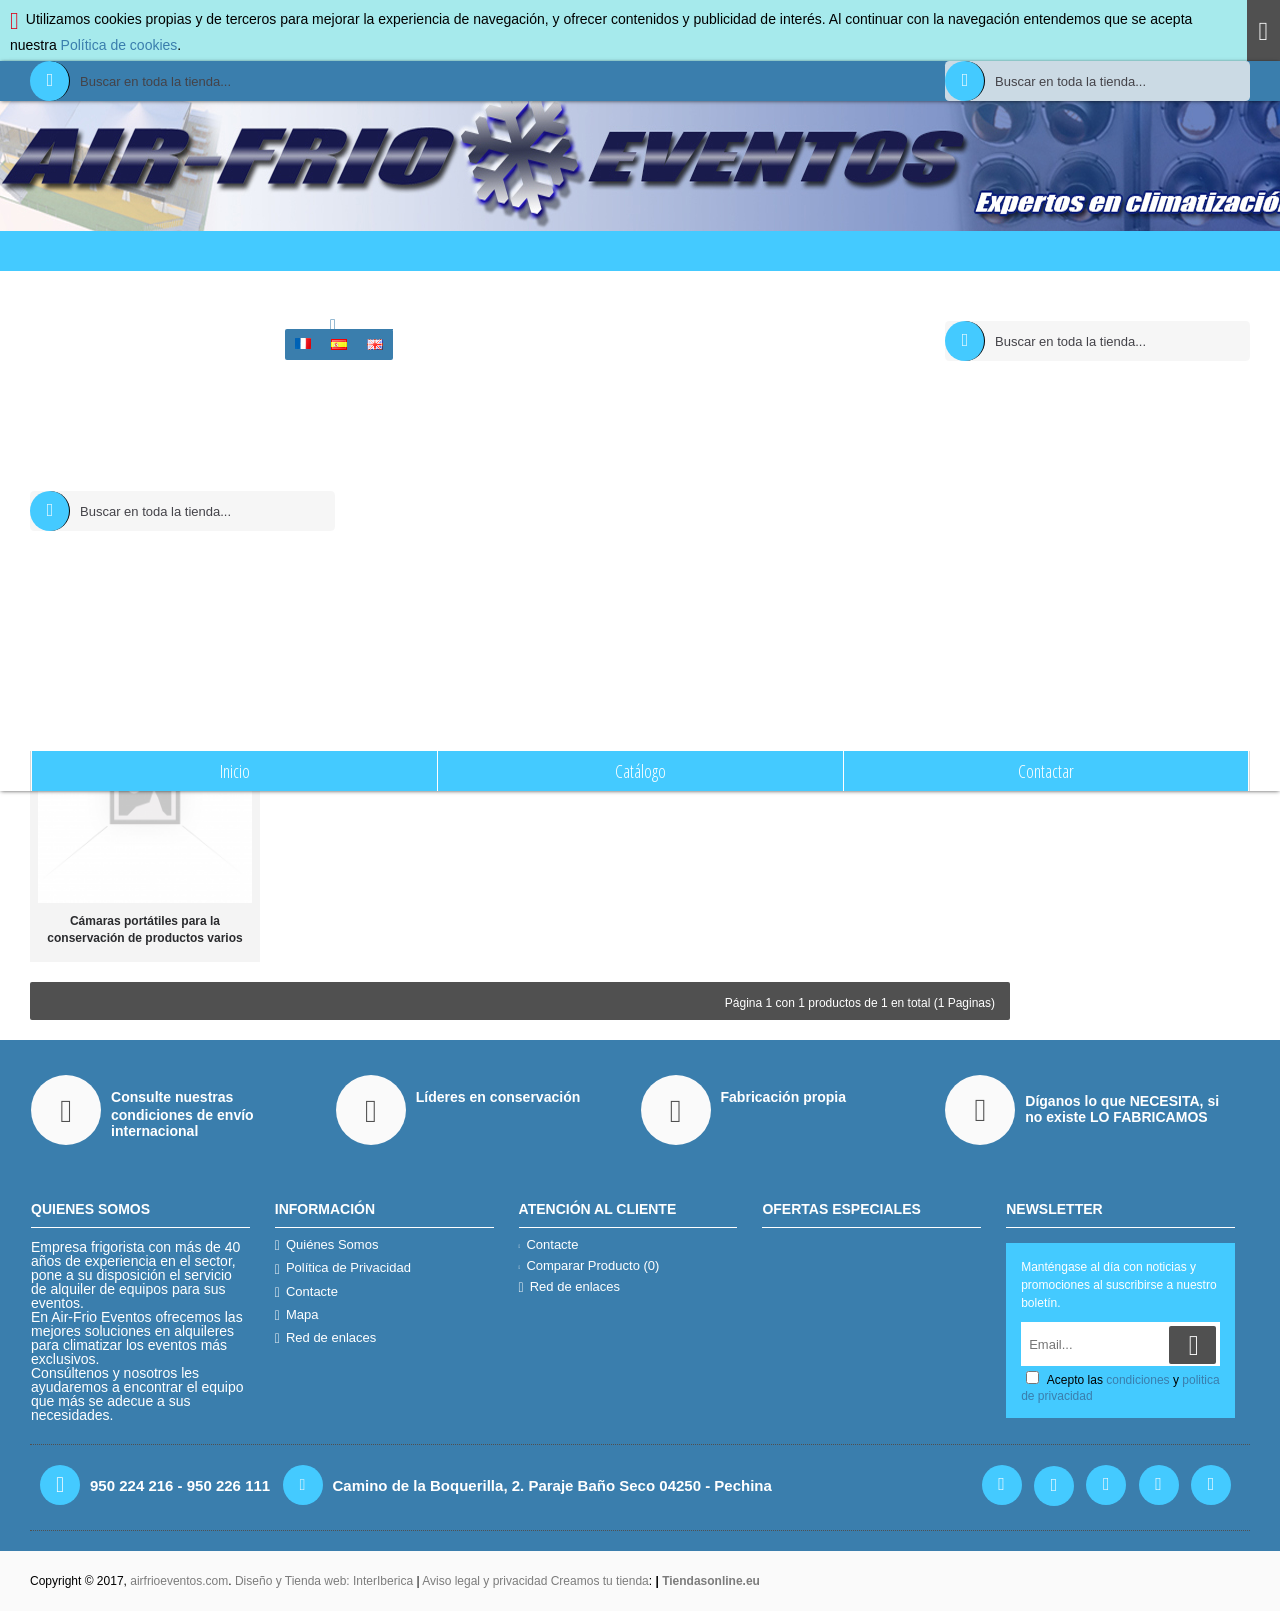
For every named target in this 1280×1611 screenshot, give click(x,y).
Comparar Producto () (589, 1265)
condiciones (1161, 498)
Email (1140, 468)
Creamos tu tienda (600, 1581)
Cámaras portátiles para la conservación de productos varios (144, 929)
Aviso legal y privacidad (486, 1581)
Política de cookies (119, 45)
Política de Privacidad (343, 1268)
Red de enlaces (325, 1338)
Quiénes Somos (327, 1245)
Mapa (297, 1315)
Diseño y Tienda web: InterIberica (324, 1581)
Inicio (615, 291)
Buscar (659, 291)
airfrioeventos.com (179, 1581)
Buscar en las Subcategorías (749, 444)
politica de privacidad (1101, 514)
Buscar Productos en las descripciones (778, 468)
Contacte (306, 1292)
